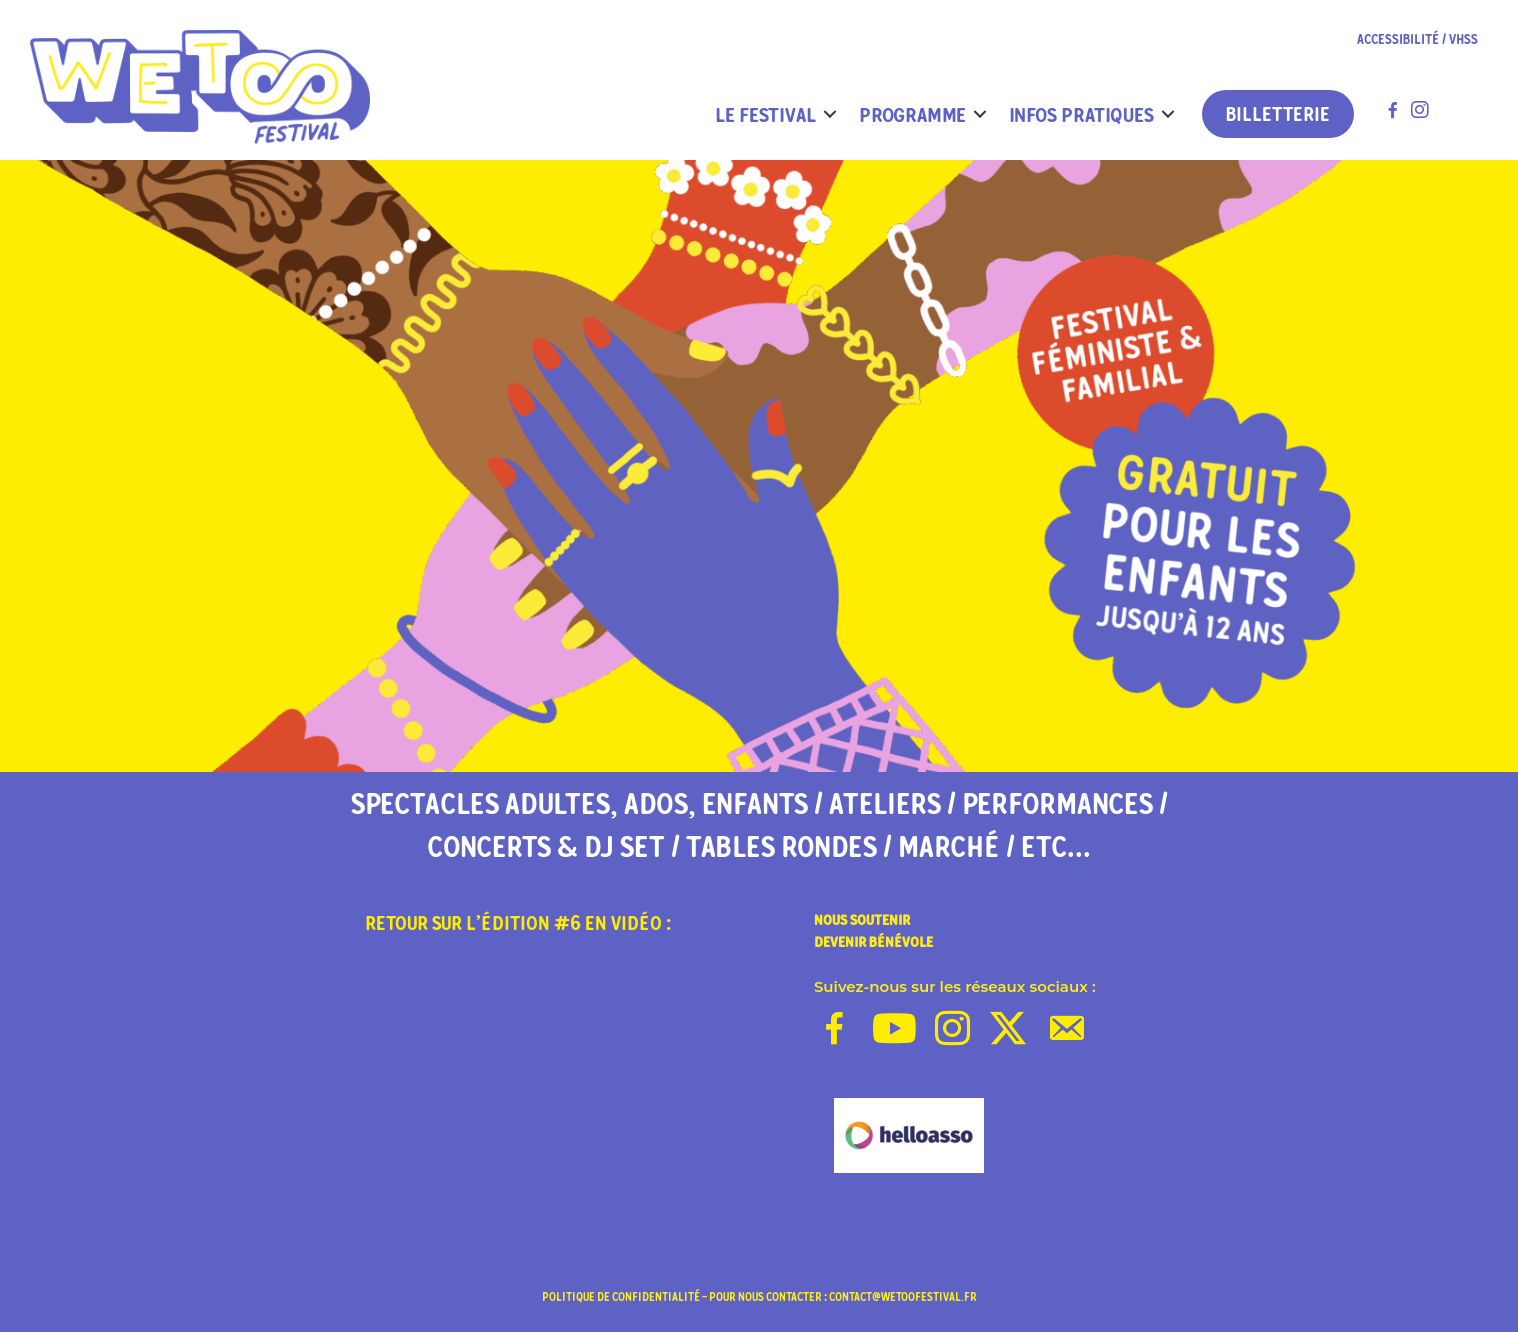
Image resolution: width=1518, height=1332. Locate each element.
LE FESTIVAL (765, 114)
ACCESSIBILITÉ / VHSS (1417, 39)
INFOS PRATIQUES (1081, 114)
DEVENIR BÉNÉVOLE (873, 942)
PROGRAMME (912, 114)
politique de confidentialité (621, 1297)
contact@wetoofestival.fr (903, 1297)
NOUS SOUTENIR (862, 920)
